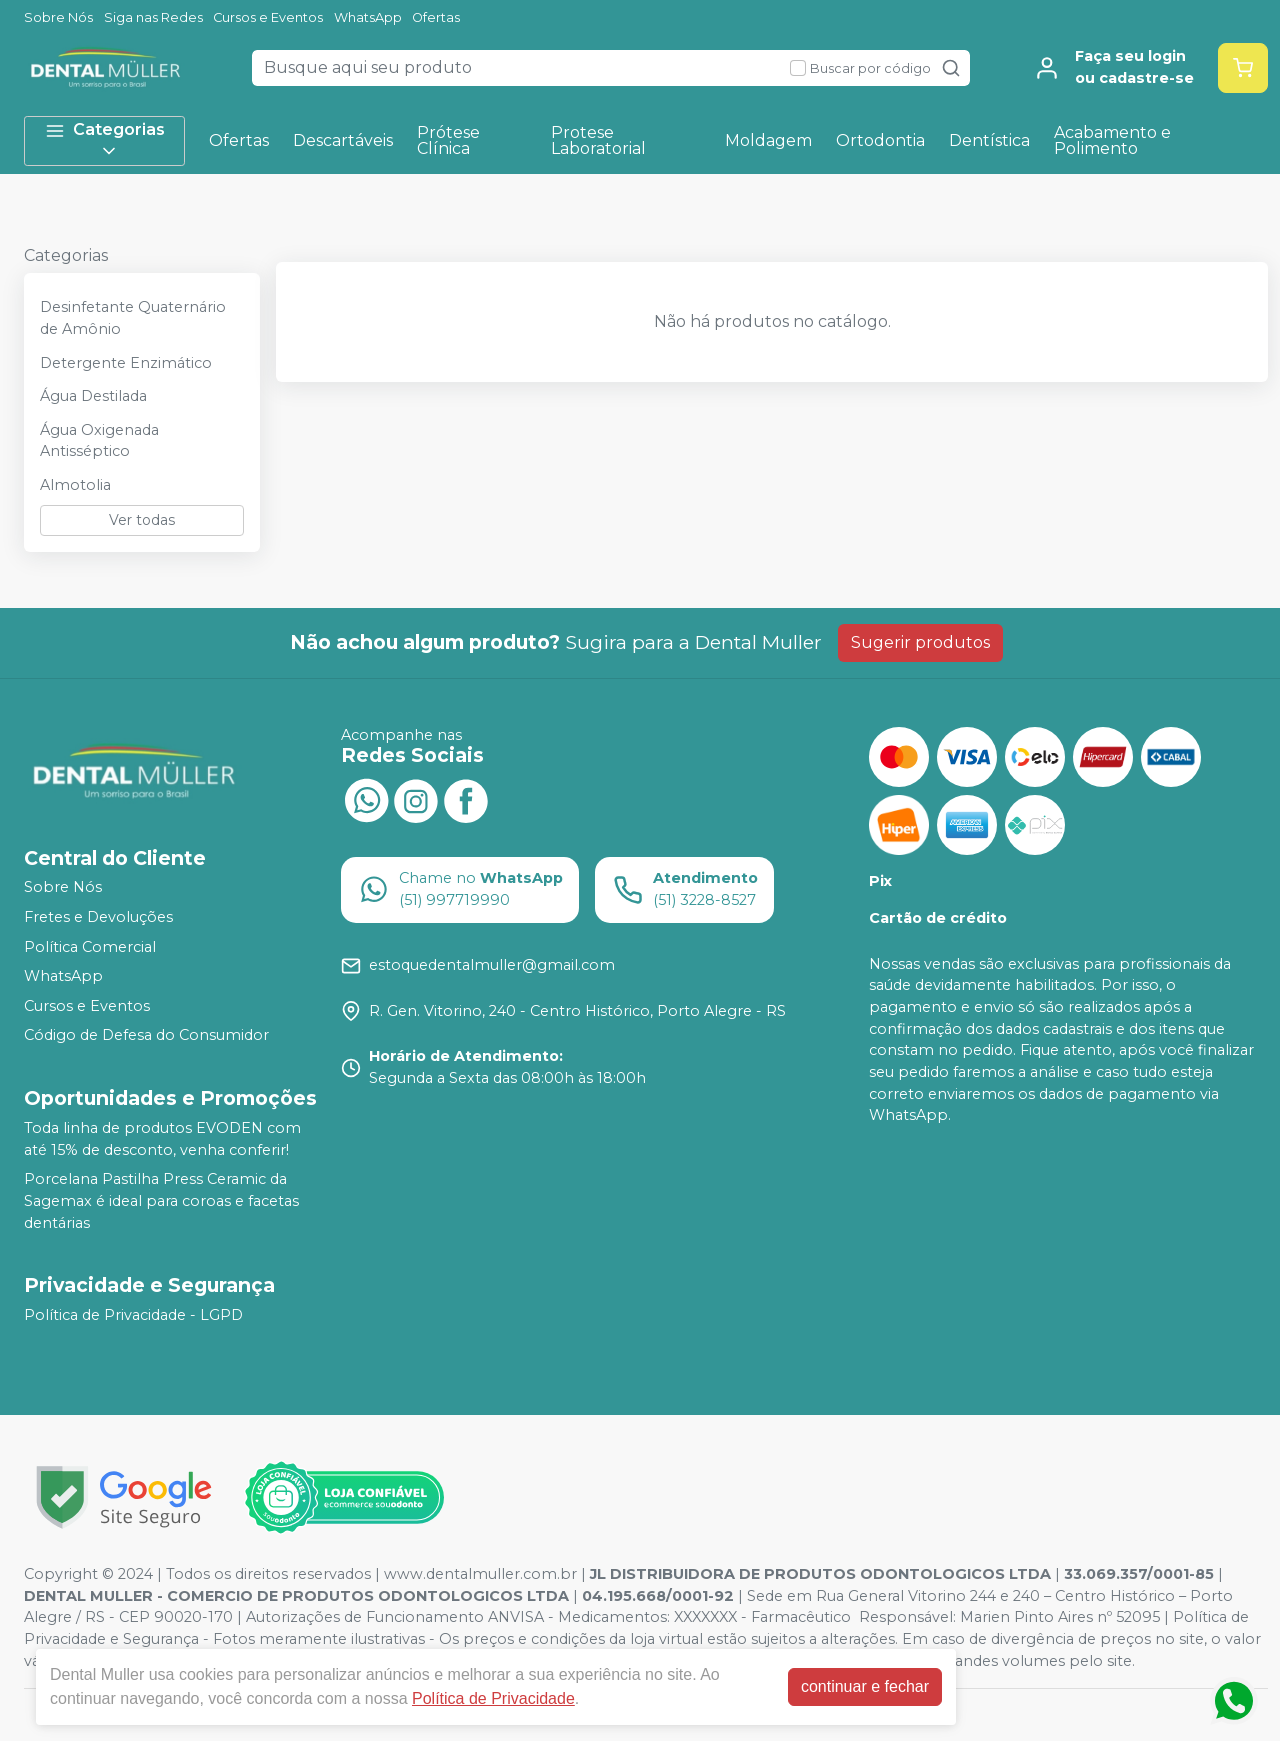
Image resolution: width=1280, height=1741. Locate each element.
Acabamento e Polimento (1112, 140)
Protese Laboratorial (598, 140)
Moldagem (768, 140)
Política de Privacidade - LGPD (133, 1315)
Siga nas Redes (153, 17)
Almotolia (75, 485)
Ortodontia (880, 140)
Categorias (105, 140)
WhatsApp (368, 17)
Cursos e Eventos (268, 17)
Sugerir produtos (920, 642)
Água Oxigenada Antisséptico (99, 441)
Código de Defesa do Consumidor (146, 1036)
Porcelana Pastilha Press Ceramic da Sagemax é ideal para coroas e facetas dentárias (161, 1200)
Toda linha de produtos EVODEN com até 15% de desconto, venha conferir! (162, 1139)
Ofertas (436, 17)
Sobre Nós (58, 17)
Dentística (989, 140)
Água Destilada (93, 396)
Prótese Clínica (448, 140)
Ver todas (142, 520)
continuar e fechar (865, 1686)
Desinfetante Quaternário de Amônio (133, 318)
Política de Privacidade (493, 1698)
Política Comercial (90, 947)
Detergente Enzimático (126, 363)
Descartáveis (343, 140)
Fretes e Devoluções (98, 917)
